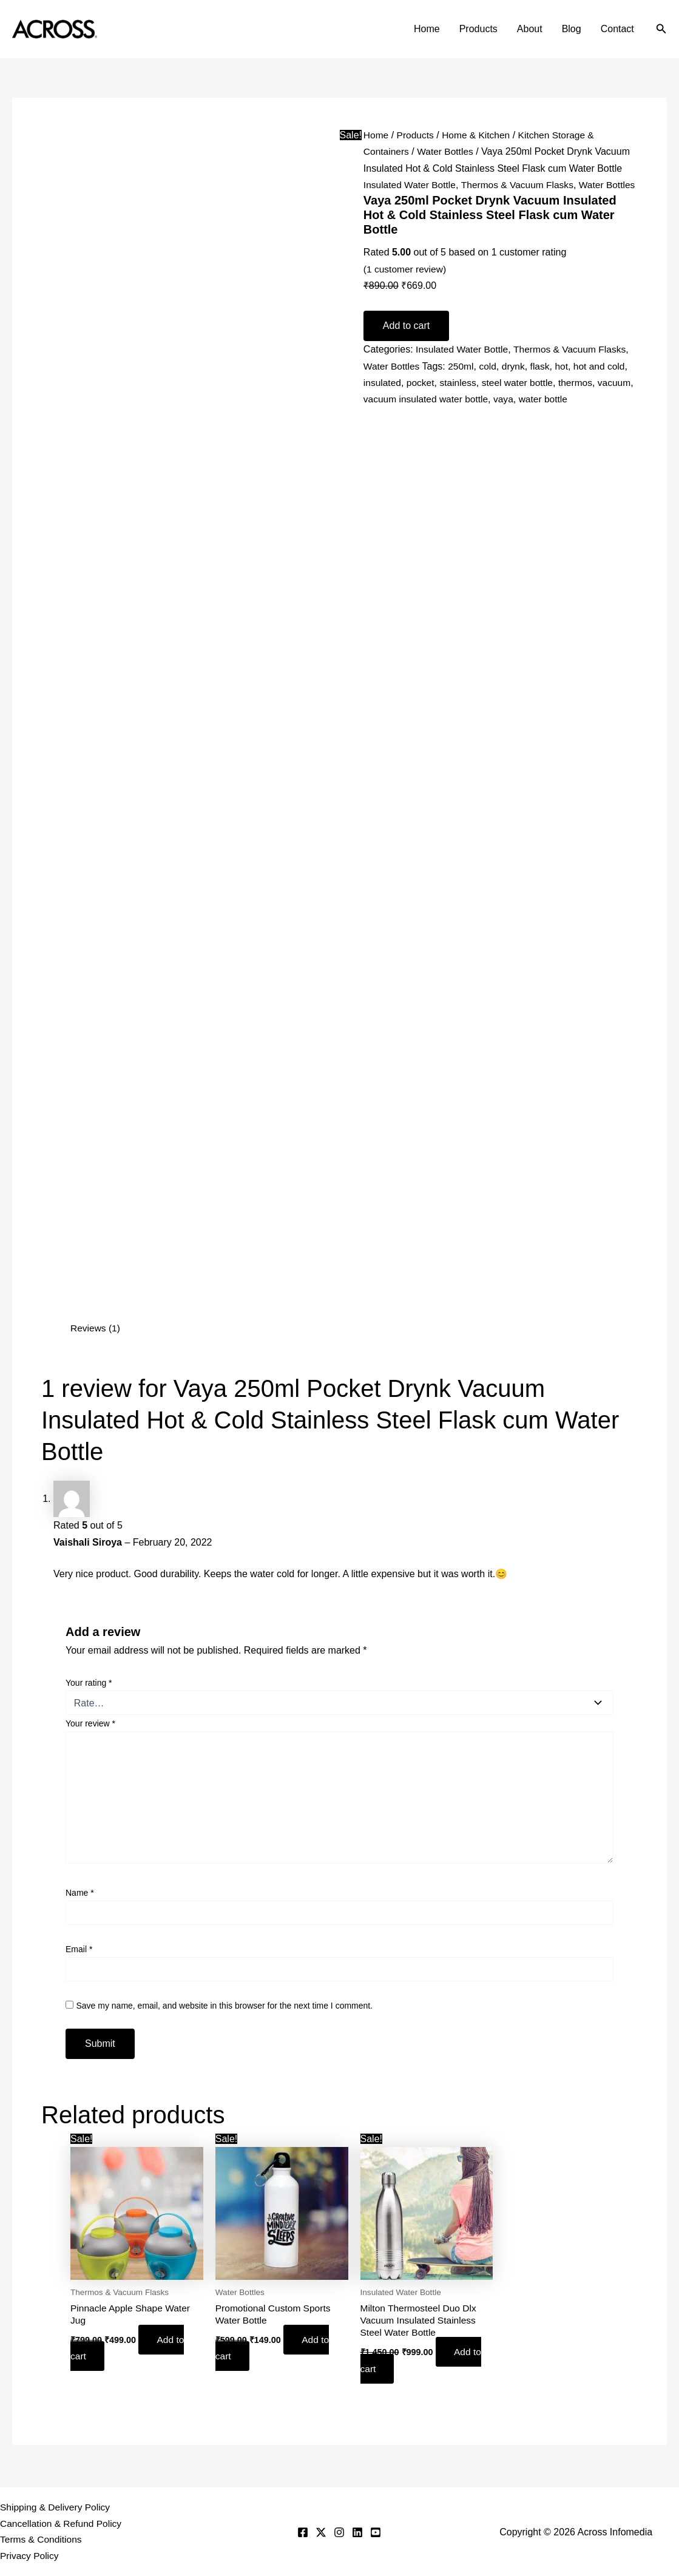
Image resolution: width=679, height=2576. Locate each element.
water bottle (587, 415)
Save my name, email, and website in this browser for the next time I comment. (224, 2005)
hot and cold (604, 382)
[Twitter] (321, 2531)
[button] (661, 29)
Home (427, 29)
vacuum (380, 415)
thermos (581, 398)
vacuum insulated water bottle (467, 415)
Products (478, 29)
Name (80, 1893)
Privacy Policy (30, 2556)
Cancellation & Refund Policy (62, 2522)
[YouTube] (375, 2531)
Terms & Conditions (42, 2539)
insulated (382, 398)
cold (490, 382)
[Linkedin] (357, 2531)
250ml (463, 382)
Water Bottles (447, 151)
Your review (90, 1723)
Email (79, 1949)
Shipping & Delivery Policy (56, 2506)
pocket (422, 398)
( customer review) (405, 285)
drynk (517, 382)
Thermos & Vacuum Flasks (521, 185)
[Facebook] (302, 2531)
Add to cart (406, 342)
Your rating (89, 1683)
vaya (546, 415)
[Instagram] (339, 2531)
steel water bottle (521, 398)
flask (544, 382)
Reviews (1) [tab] (95, 1328)
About (529, 29)
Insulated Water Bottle (411, 185)
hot (566, 382)
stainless (460, 398)
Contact (617, 29)
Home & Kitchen (479, 135)
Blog (571, 29)
